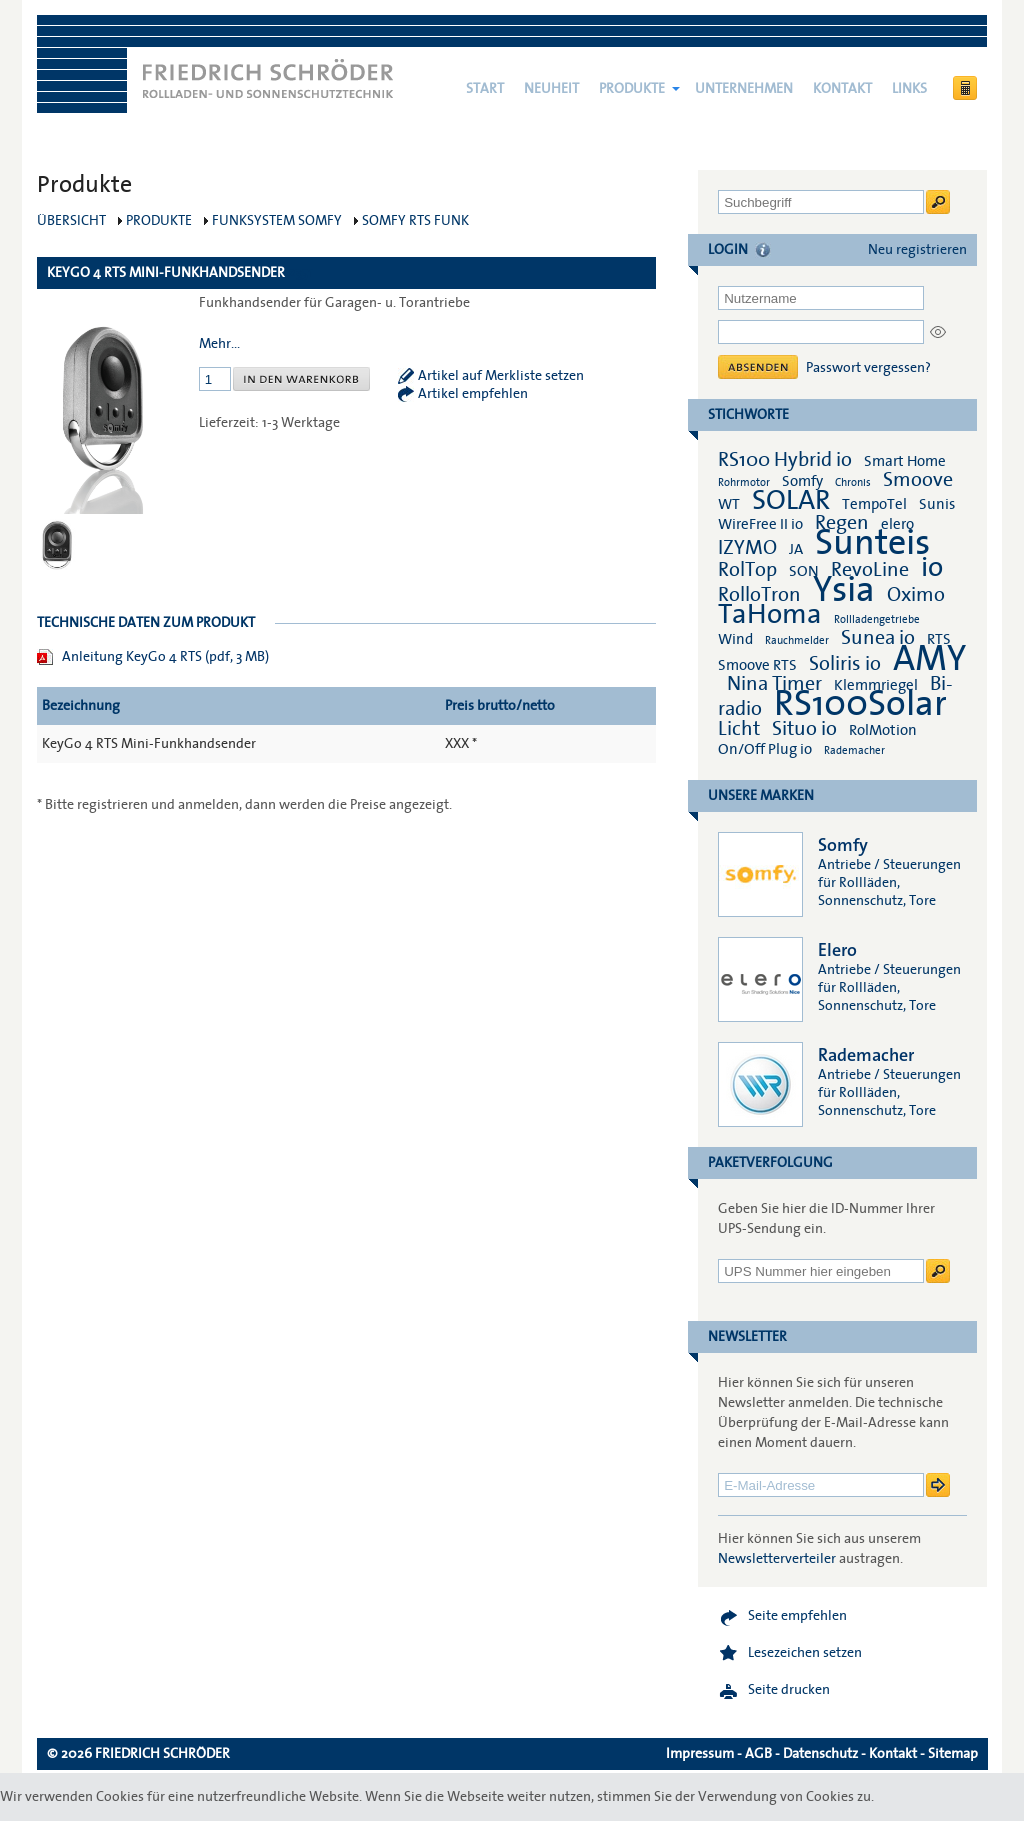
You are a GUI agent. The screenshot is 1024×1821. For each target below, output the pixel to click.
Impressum (700, 1754)
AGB (758, 1754)
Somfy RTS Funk (415, 221)
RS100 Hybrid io (785, 460)
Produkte (632, 89)
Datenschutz (820, 1754)
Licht (739, 729)
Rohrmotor (744, 482)
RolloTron (759, 595)
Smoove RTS (757, 665)
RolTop (747, 570)
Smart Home (905, 461)
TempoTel (874, 504)
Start (485, 89)
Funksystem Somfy (277, 221)
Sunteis (872, 543)
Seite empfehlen (797, 1616)
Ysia (844, 590)
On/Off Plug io (765, 749)
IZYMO (747, 548)
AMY (929, 659)
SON (804, 571)
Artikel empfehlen (473, 394)
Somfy (802, 481)
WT (729, 504)
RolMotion (883, 730)
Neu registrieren (917, 250)
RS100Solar (860, 704)
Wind (735, 639)
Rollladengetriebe (877, 619)
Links (909, 89)
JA (797, 549)
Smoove (918, 480)
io (932, 567)
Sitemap (953, 1754)
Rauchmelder (797, 640)
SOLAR (791, 500)
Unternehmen (744, 89)
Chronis (853, 482)
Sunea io (878, 638)
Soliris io (845, 664)
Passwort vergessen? (868, 368)
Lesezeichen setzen (805, 1653)
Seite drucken (789, 1690)
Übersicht (71, 221)
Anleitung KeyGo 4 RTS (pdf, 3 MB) (165, 657)
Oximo (916, 595)
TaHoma (770, 614)
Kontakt (842, 89)
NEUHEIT (551, 89)
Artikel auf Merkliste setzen (501, 376)
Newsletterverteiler (777, 1559)
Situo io (804, 729)
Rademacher (854, 750)
